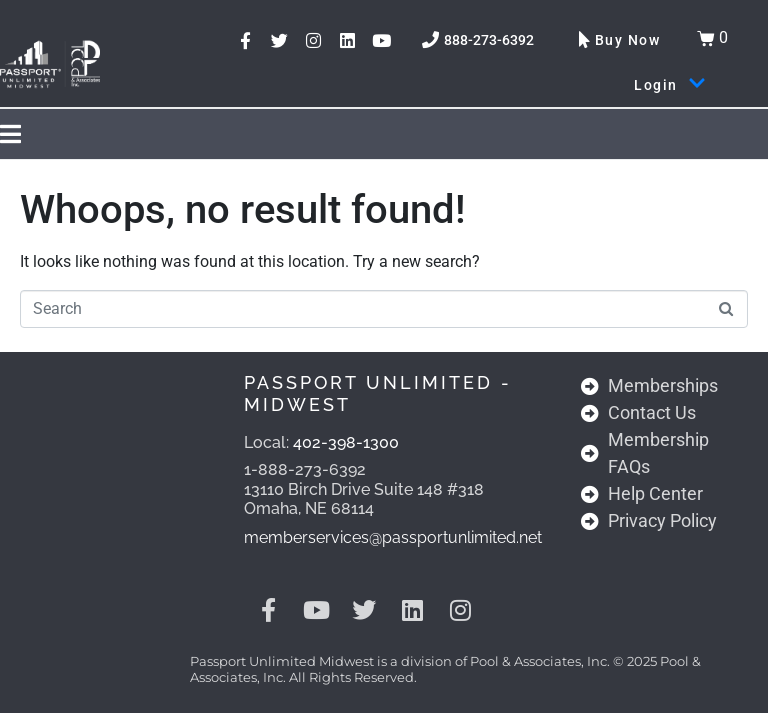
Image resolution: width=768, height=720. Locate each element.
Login (670, 84)
